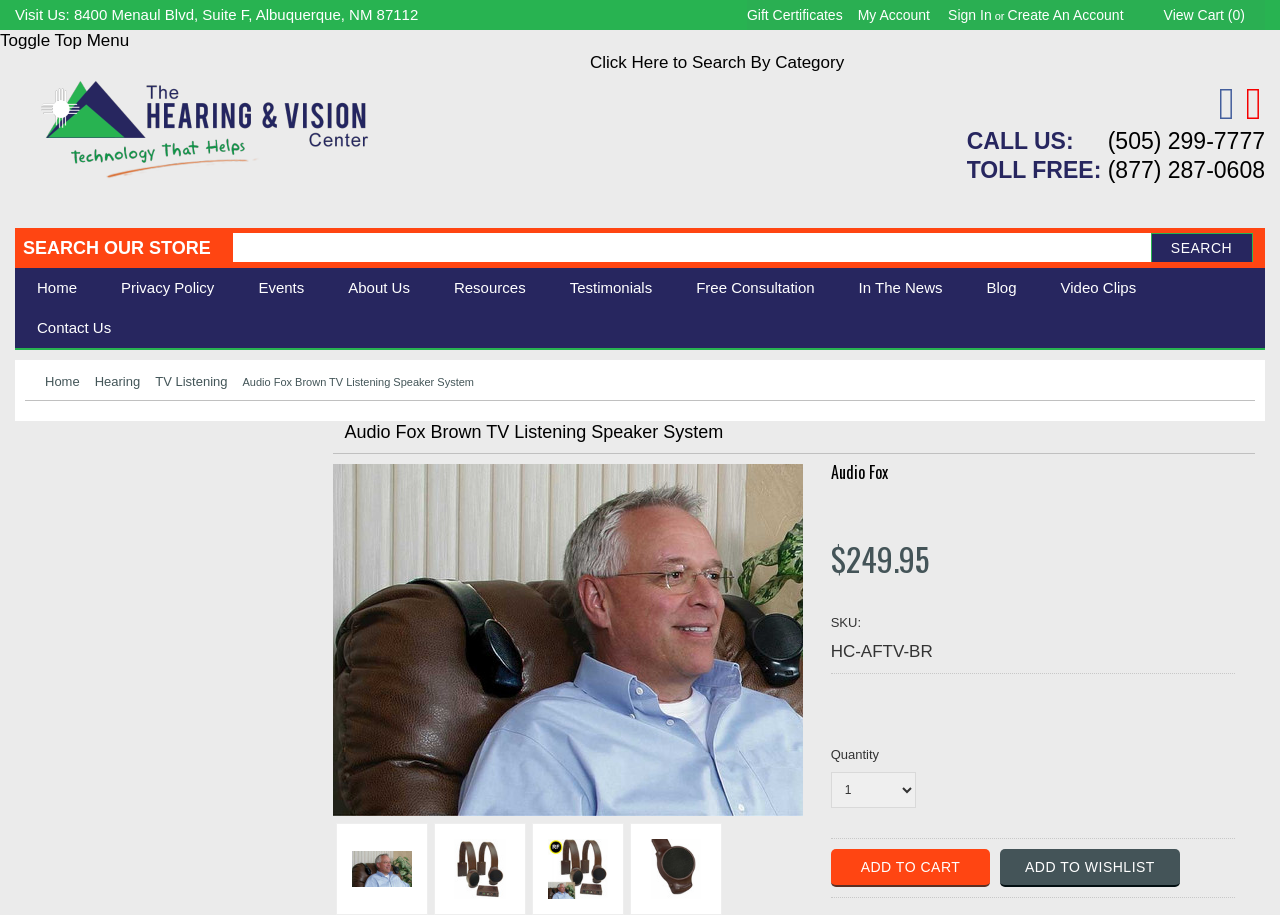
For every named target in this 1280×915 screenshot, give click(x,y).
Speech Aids (72, 529)
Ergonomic (65, 551)
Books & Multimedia (100, 574)
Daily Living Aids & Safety (121, 507)
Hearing (118, 381)
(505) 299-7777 (1186, 141)
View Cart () (1204, 15)
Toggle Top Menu (64, 40)
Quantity (855, 754)
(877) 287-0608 (1186, 170)
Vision (48, 485)
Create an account (1066, 15)
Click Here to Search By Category (717, 62)
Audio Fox (859, 472)
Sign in (970, 15)
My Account (894, 15)
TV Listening (191, 381)
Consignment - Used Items (125, 596)
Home (57, 287)
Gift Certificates (795, 15)
